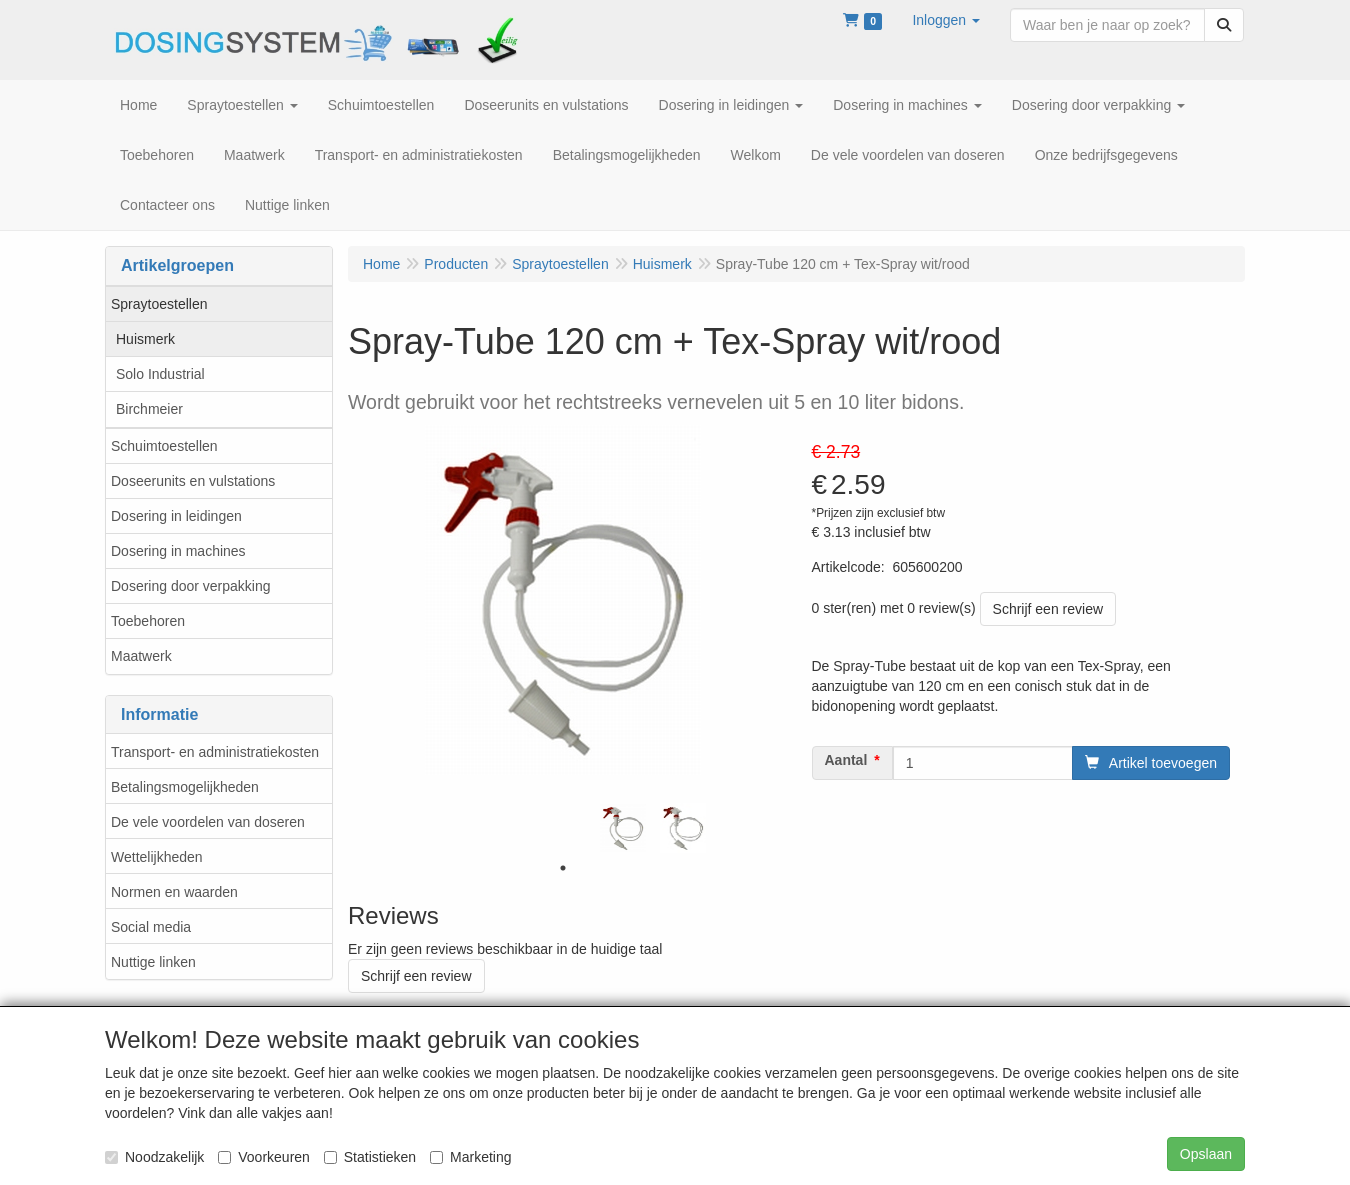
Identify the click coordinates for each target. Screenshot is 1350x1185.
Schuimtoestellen (164, 446)
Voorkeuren (264, 1157)
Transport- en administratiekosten (215, 752)
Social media (151, 927)
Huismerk (145, 339)
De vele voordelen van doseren (208, 822)
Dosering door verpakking (191, 586)
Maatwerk (141, 656)
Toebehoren (148, 621)
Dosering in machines (178, 551)
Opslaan (1206, 1154)
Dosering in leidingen (176, 516)
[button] (946, 20)
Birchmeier (149, 409)
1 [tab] (563, 868)
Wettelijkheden (157, 857)
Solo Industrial (160, 374)
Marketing (470, 1157)
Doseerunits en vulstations (193, 481)
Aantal (846, 760)
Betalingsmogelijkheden (185, 787)
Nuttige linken (153, 962)
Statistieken (370, 1157)
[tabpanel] (623, 828)
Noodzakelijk (154, 1157)
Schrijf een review (1048, 609)
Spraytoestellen (159, 304)
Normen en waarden (174, 892)
